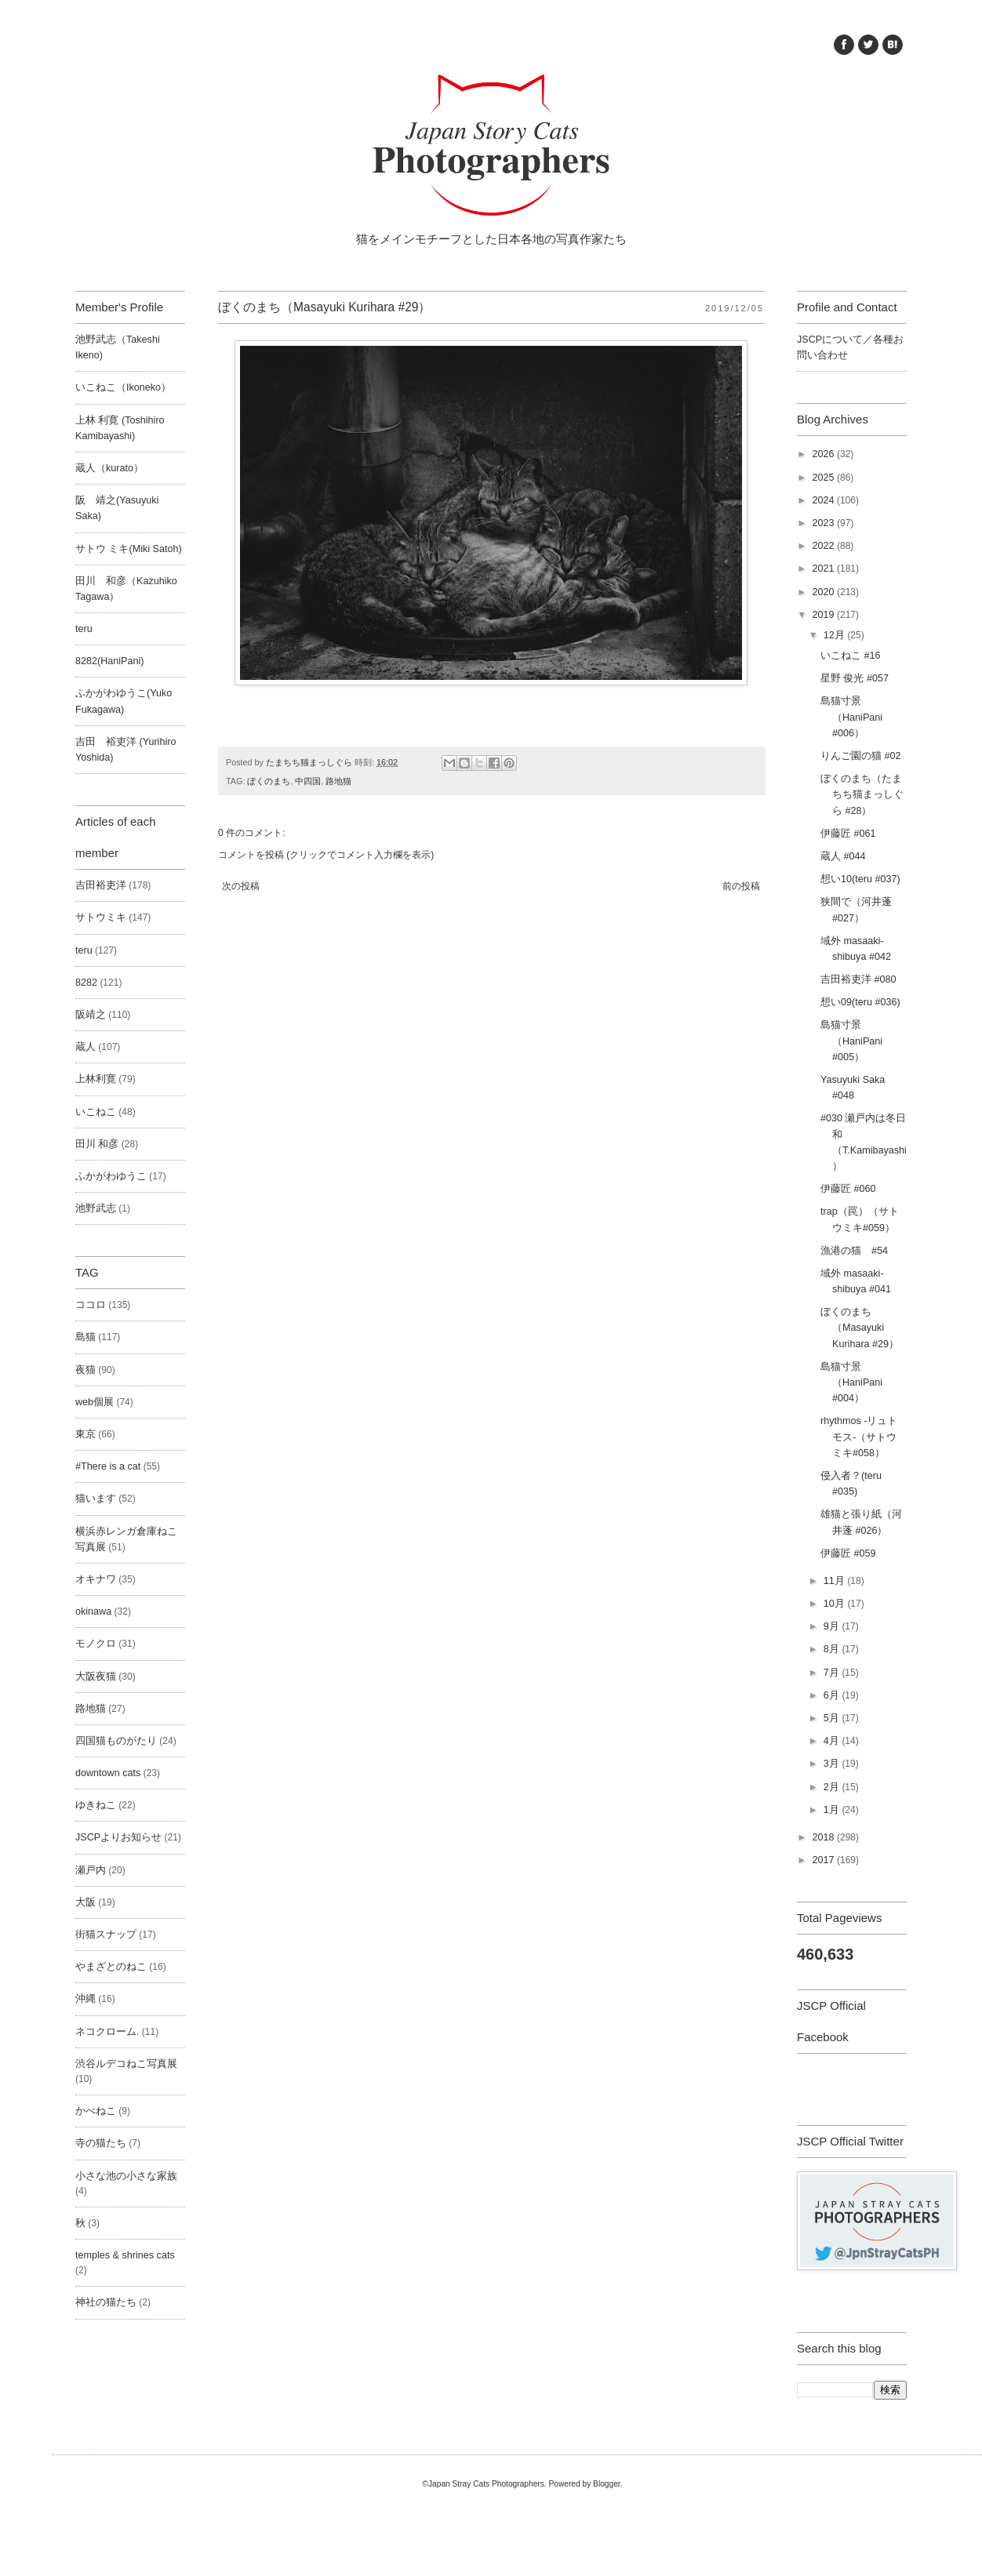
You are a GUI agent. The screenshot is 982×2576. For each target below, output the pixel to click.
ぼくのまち (268, 781)
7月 (833, 1672)
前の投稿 (741, 886)
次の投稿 (241, 886)
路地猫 (338, 781)
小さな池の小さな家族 (126, 2176)
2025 (824, 477)
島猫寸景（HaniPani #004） (851, 1382)
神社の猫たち (105, 2302)
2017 (824, 1860)
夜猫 (85, 1369)
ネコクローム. (107, 2031)
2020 (824, 592)
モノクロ (95, 1643)
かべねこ (95, 2110)
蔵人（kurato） (109, 468)
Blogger (606, 2484)
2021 (824, 568)
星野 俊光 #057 (854, 678)
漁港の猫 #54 (854, 1250)
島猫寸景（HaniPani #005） (851, 1040)
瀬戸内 (90, 1870)
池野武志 (95, 1208)
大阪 (85, 1902)
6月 (833, 1695)
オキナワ (95, 1579)
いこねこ (95, 1111)
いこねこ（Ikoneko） (123, 387)
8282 (86, 982)
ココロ (90, 1304)
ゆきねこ (95, 1805)
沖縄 (85, 1998)
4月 (833, 1740)
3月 (833, 1763)
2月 (833, 1787)
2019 (824, 614)
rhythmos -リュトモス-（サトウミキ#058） (858, 1436)
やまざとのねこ (111, 1966)
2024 (824, 500)
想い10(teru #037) (860, 879)
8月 (833, 1649)
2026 (824, 454)
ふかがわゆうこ (111, 1176)
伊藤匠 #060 (848, 1188)
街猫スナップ (105, 1934)
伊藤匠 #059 (848, 1553)
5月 (833, 1718)
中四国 (308, 781)
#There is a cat (107, 1466)
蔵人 (85, 1046)
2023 (824, 523)
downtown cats (107, 1773)
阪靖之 (90, 1014)
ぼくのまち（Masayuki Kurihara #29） (859, 1327)
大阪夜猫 (95, 1676)
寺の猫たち (100, 2143)
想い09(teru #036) (860, 1002)
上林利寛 (95, 1079)
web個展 (94, 1402)
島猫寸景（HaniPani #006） (851, 717)
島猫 (85, 1337)
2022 (824, 545)
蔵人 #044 (843, 856)
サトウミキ (100, 917)
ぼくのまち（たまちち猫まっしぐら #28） (862, 794)
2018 (824, 1837)
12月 (836, 635)
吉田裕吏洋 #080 (858, 979)
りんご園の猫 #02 (860, 755)
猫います (95, 1498)
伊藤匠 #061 (848, 833)
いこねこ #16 (850, 655)
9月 (833, 1626)
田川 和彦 (97, 1144)
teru (84, 628)
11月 (836, 1580)
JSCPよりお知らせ (118, 1837)
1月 (833, 1809)
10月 (836, 1603)
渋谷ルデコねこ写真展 (126, 2063)
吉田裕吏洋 (100, 885)
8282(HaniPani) (109, 661)
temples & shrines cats (125, 2255)
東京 (85, 1434)
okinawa (93, 1611)
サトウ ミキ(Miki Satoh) (128, 548)
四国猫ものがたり (116, 1740)
